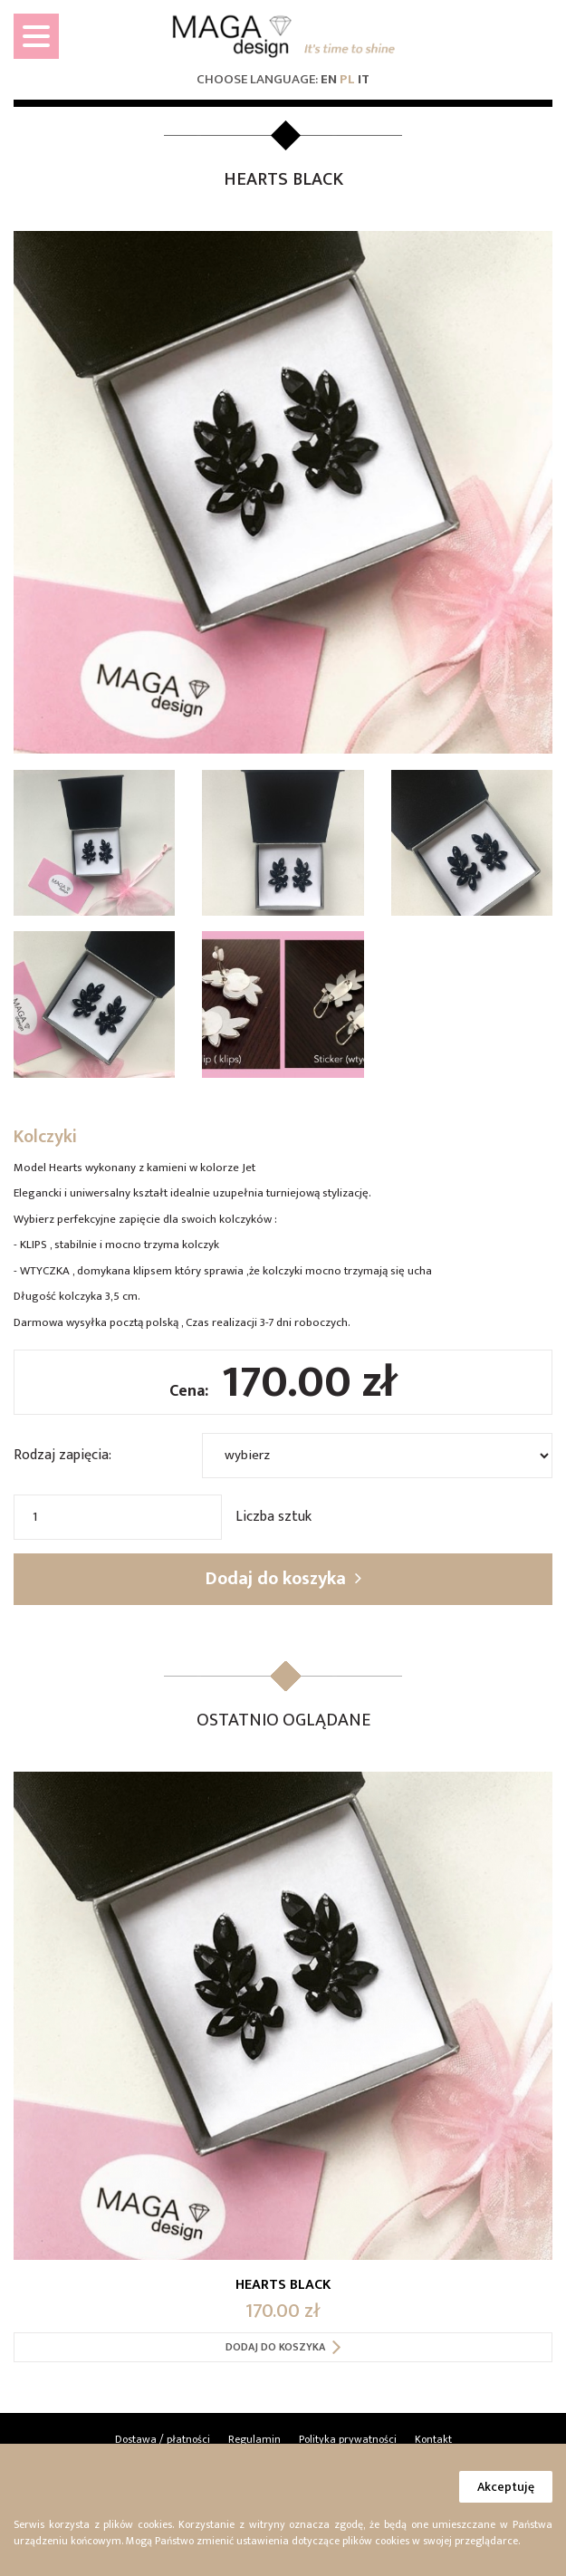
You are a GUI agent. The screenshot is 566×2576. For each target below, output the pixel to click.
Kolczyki (45, 1136)
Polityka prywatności (348, 2439)
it (363, 79)
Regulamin (254, 2439)
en (329, 79)
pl (347, 79)
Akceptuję (505, 2486)
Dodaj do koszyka (283, 1578)
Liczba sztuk (273, 1516)
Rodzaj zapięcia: (62, 1454)
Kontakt (433, 2439)
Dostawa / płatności (162, 2439)
